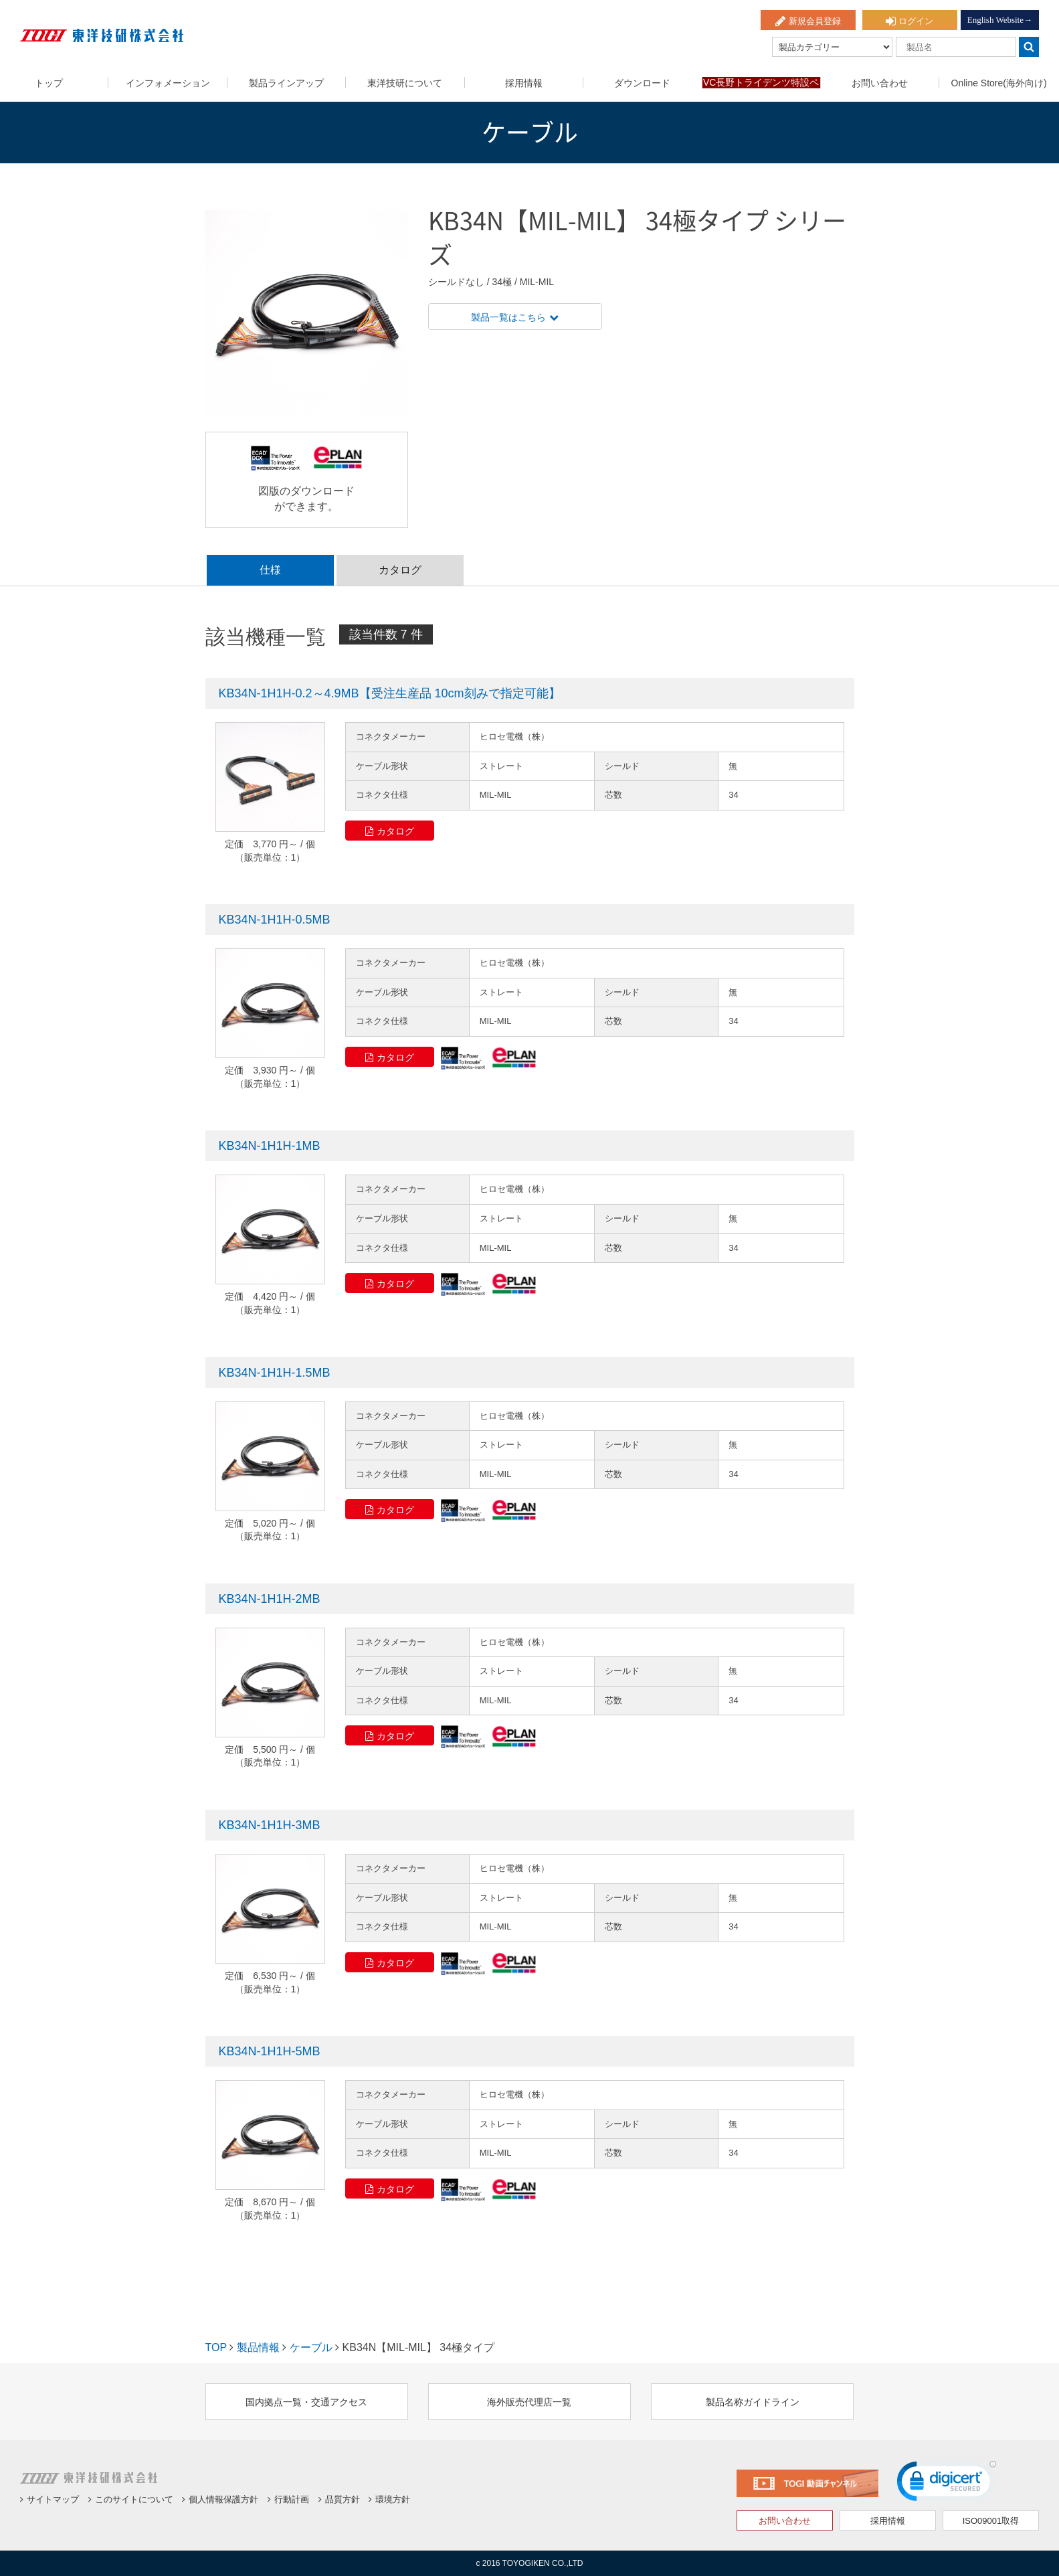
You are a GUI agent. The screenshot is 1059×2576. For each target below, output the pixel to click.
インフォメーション (168, 83)
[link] (946, 2484)
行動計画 (288, 2499)
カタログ (400, 570)
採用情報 (524, 83)
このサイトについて (130, 2499)
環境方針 (389, 2499)
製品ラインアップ (286, 83)
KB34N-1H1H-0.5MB (274, 919)
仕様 (270, 570)
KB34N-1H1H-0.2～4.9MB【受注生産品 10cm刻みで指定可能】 (390, 693)
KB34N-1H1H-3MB (269, 1825)
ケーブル (311, 2347)
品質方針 (339, 2499)
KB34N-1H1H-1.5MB (274, 1372)
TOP (216, 2347)
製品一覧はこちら (515, 317)
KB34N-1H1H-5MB (269, 2051)
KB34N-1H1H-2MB (269, 1599)
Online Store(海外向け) (999, 83)
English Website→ (999, 20)
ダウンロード (642, 83)
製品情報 (258, 2347)
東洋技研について (404, 83)
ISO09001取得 (991, 2521)
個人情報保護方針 (220, 2499)
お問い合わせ (880, 83)
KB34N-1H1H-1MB (269, 1145)
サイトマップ (49, 2499)
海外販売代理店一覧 (529, 2402)
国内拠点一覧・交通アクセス (306, 2402)
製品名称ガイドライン (752, 2402)
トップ (49, 83)
